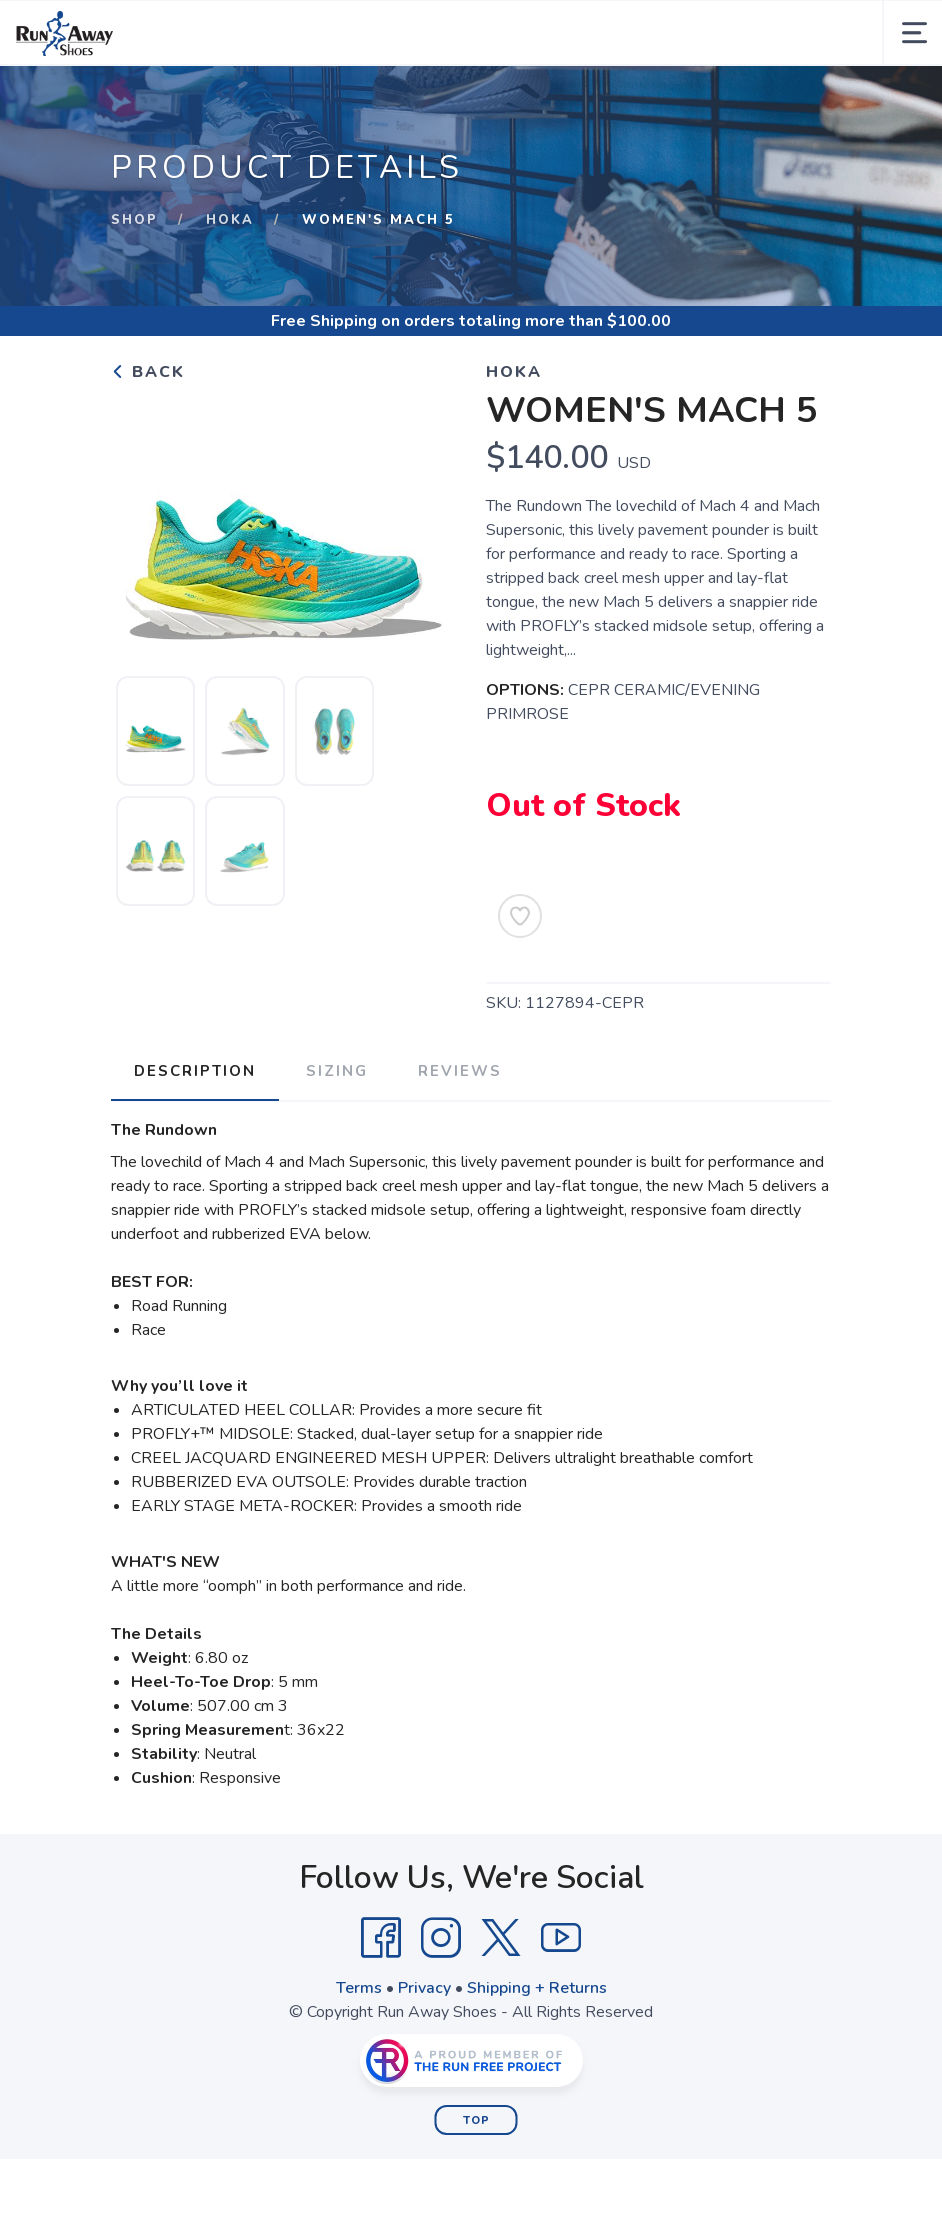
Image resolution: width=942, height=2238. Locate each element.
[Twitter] (501, 1937)
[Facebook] (381, 1937)
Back (148, 372)
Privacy (424, 1987)
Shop (134, 220)
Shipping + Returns (537, 1987)
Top (476, 2119)
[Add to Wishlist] (520, 916)
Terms (359, 1987)
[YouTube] (561, 1937)
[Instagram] (441, 1937)
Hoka (230, 220)
